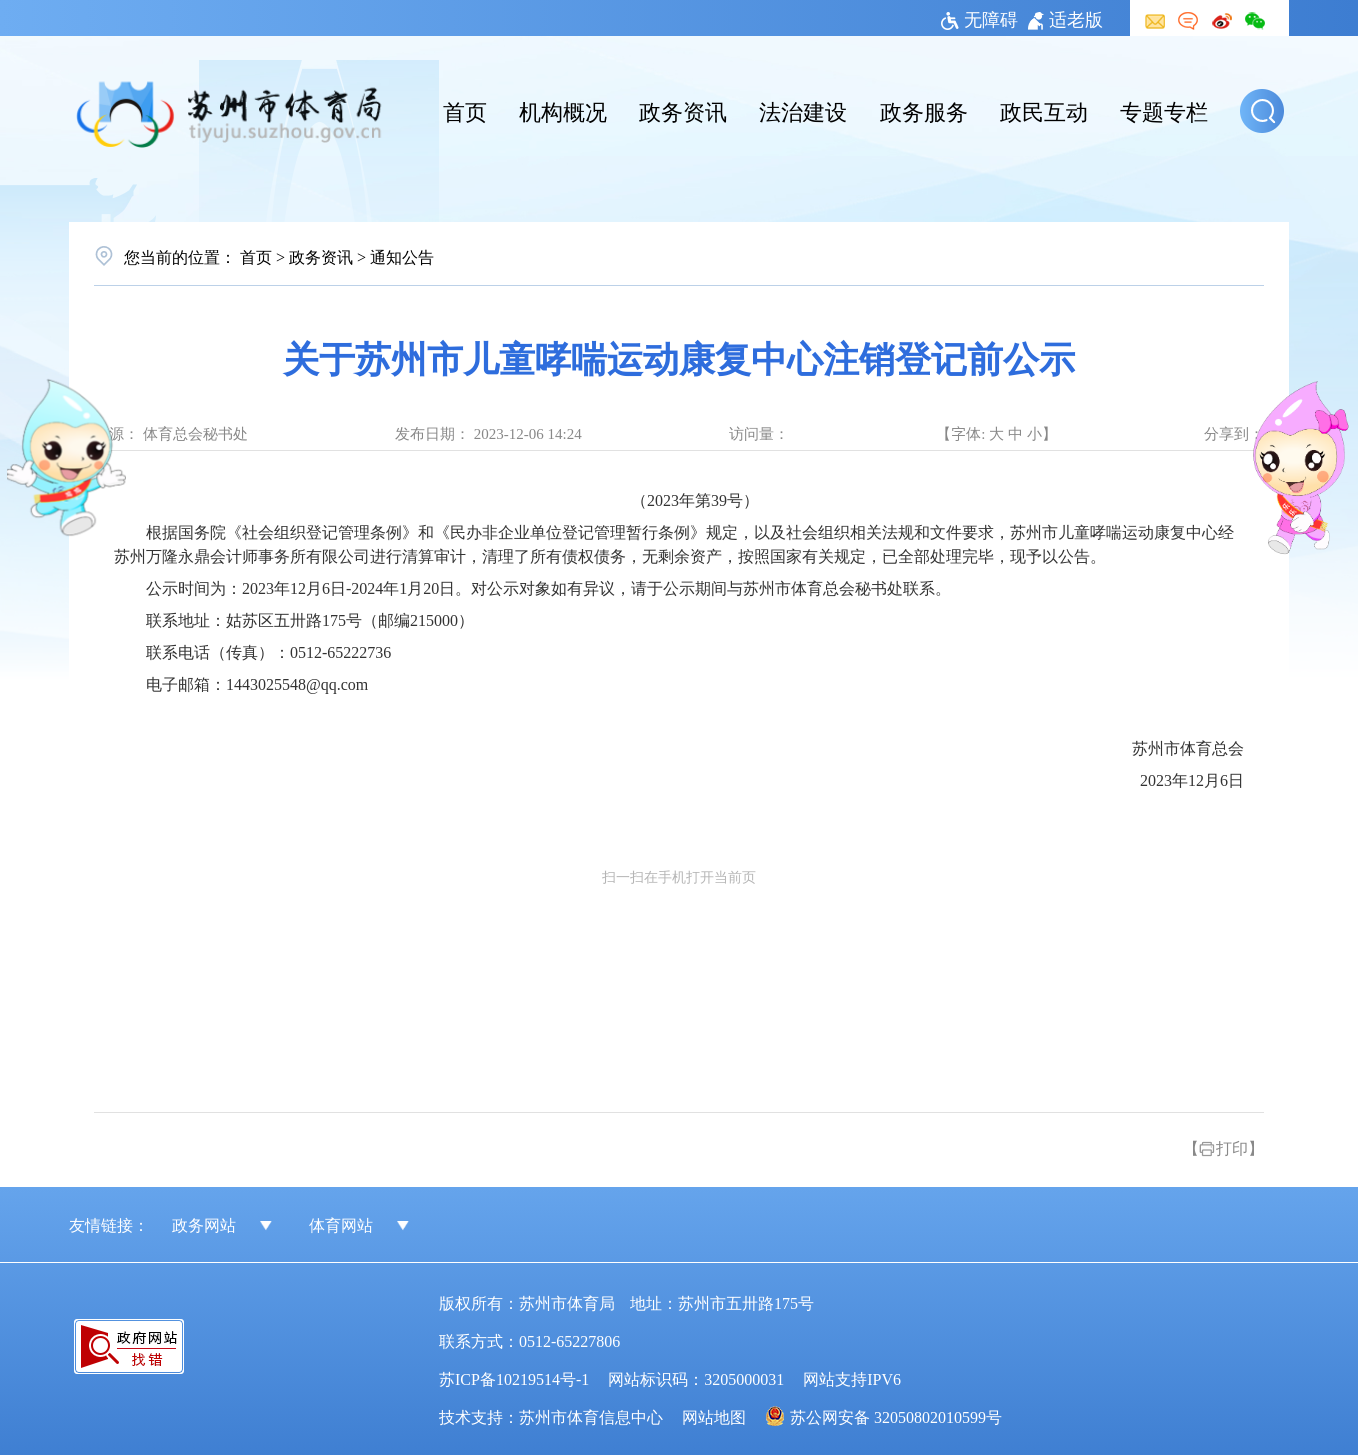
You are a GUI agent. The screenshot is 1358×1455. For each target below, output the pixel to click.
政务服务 (924, 110)
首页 (465, 110)
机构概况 (563, 110)
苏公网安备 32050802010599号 (896, 1416)
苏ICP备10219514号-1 (514, 1378)
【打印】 (1223, 1147)
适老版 (1065, 18)
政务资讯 (683, 110)
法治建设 (803, 110)
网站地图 (714, 1416)
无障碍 (979, 18)
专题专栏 (1164, 110)
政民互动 (1044, 110)
